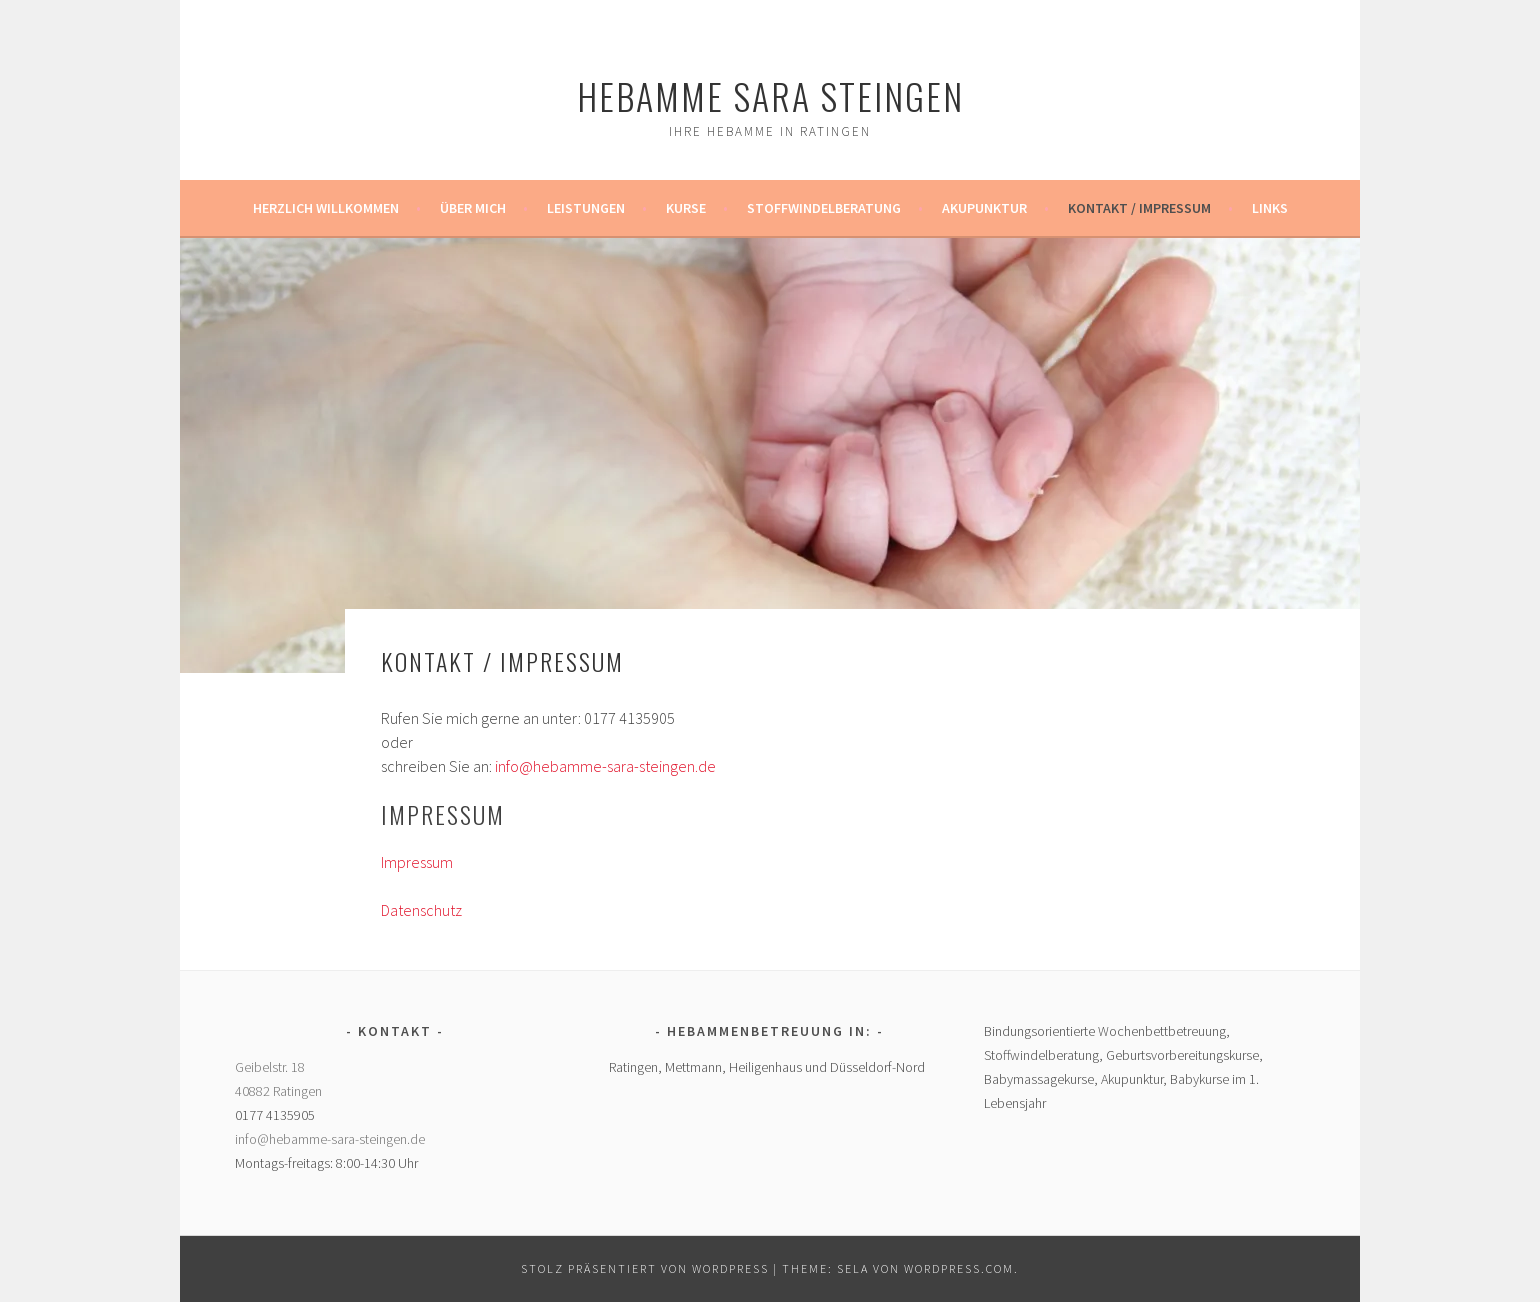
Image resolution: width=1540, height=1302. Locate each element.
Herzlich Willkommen (326, 208)
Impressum (417, 862)
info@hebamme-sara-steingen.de (605, 766)
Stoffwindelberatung (824, 208)
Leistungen (586, 208)
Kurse (686, 208)
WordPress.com (959, 1268)
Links (1270, 208)
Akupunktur (984, 208)
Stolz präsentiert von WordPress (645, 1268)
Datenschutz (421, 910)
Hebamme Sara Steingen (770, 95)
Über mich (473, 208)
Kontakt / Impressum (1139, 208)
